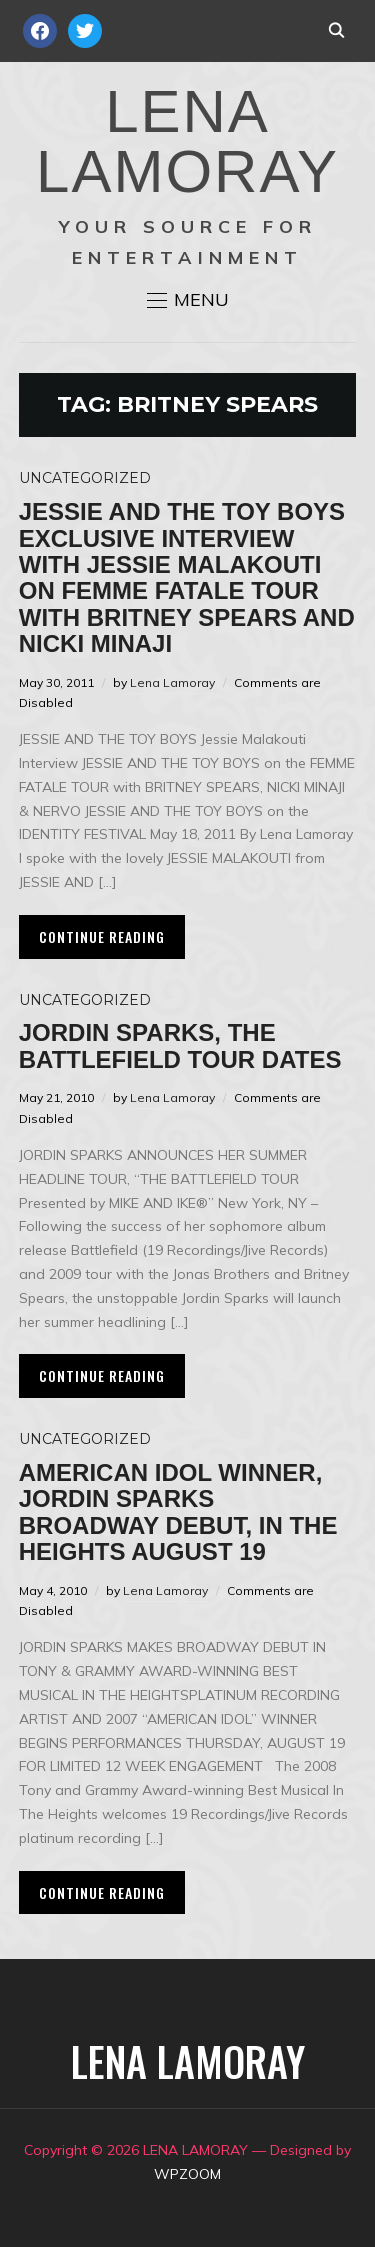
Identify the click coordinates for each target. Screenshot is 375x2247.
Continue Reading (102, 936)
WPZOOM (187, 2174)
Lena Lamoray (172, 682)
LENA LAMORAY (187, 141)
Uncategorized (85, 478)
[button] (188, 300)
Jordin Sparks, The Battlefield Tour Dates (180, 1045)
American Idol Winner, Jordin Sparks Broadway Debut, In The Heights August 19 (178, 1512)
